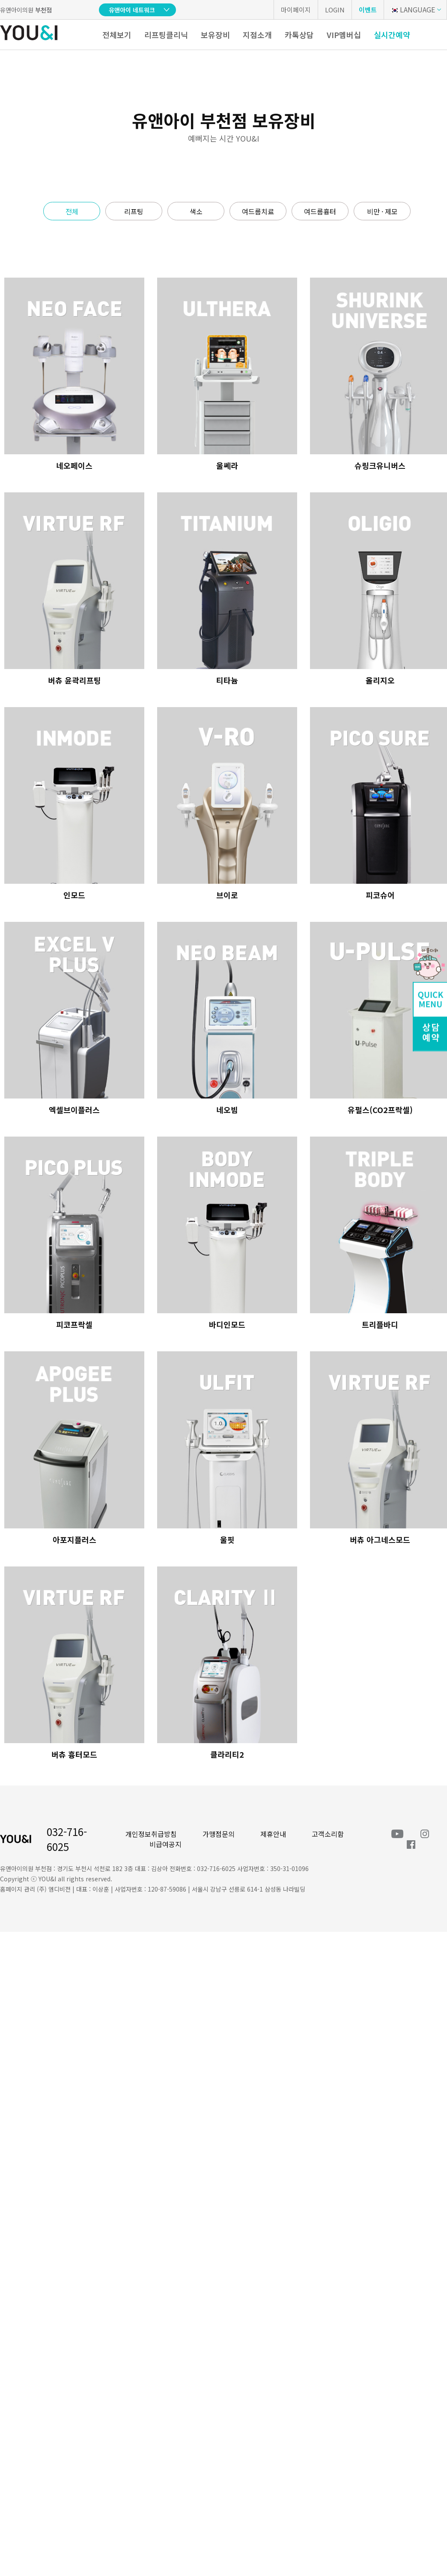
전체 (72, 211)
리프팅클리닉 (166, 34)
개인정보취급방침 (151, 1834)
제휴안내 (273, 1834)
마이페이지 (296, 9)
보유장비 (215, 34)
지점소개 (257, 34)
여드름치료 (258, 211)
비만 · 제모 (382, 211)
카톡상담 (299, 34)
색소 (196, 211)
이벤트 (368, 9)
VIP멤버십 (344, 34)
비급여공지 (165, 1844)
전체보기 (116, 34)
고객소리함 (328, 1834)
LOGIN (335, 9)
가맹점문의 (219, 1834)
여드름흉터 (320, 211)
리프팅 (133, 211)
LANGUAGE (412, 9)
